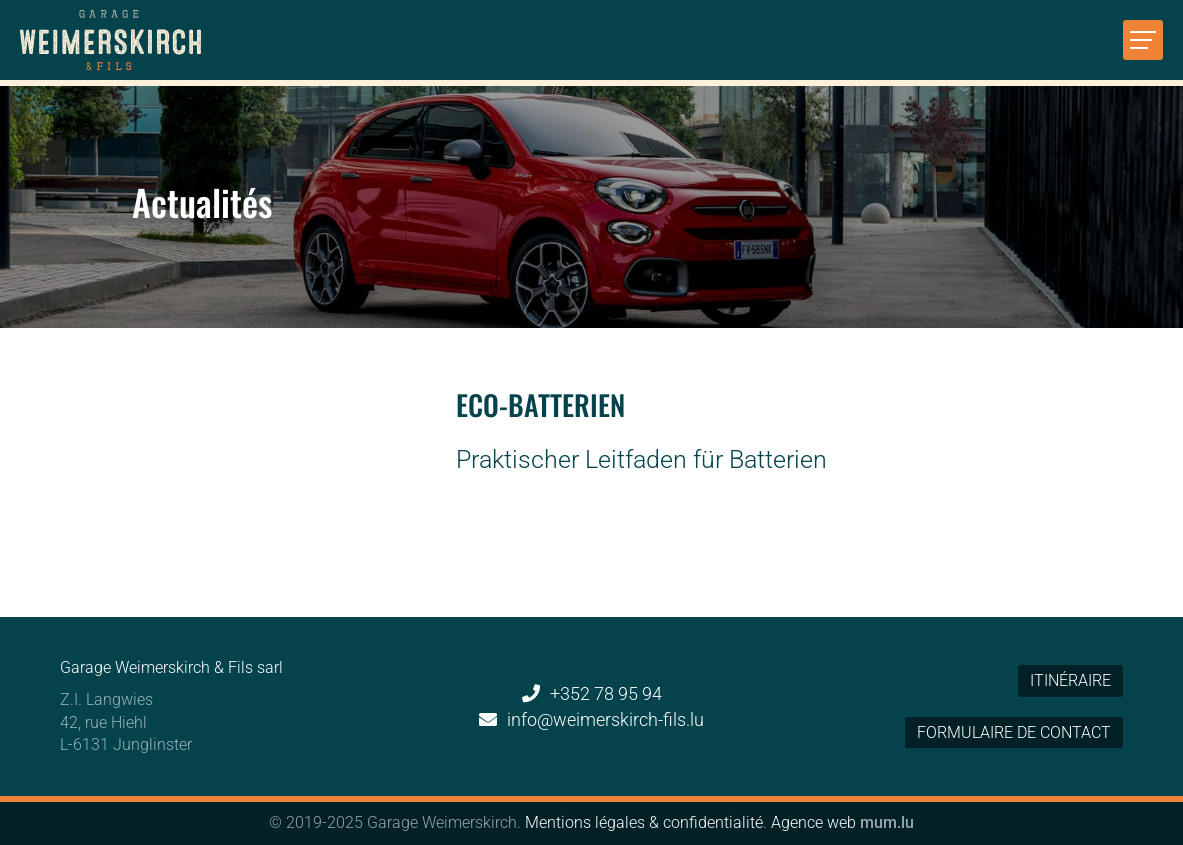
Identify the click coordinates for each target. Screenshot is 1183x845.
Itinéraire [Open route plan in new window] (1070, 680)
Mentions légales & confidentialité (644, 822)
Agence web (813, 822)
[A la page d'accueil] (110, 40)
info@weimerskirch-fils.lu (605, 719)
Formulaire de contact (1014, 732)
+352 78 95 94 (606, 693)
